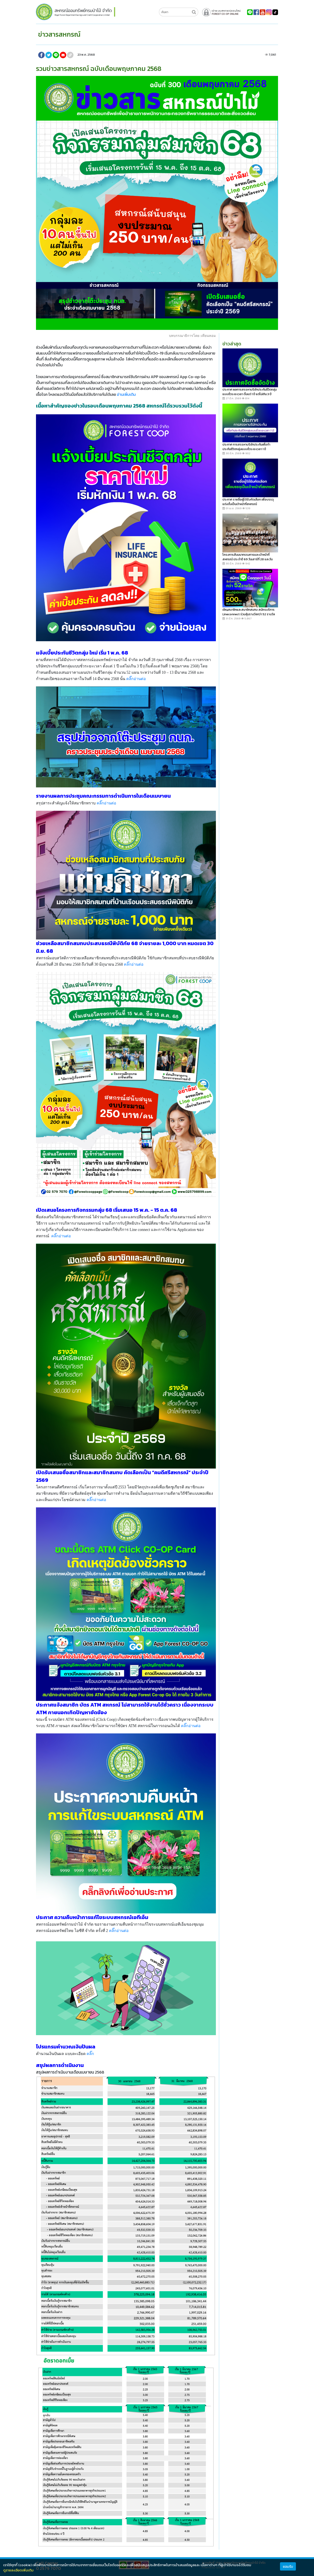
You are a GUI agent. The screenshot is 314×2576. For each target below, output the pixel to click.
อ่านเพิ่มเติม (126, 394)
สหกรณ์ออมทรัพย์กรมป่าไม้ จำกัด (83, 10)
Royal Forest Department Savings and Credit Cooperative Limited (82, 15)
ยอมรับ (288, 2566)
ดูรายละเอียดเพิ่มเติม (18, 2570)
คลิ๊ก (90, 2054)
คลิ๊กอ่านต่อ (136, 679)
